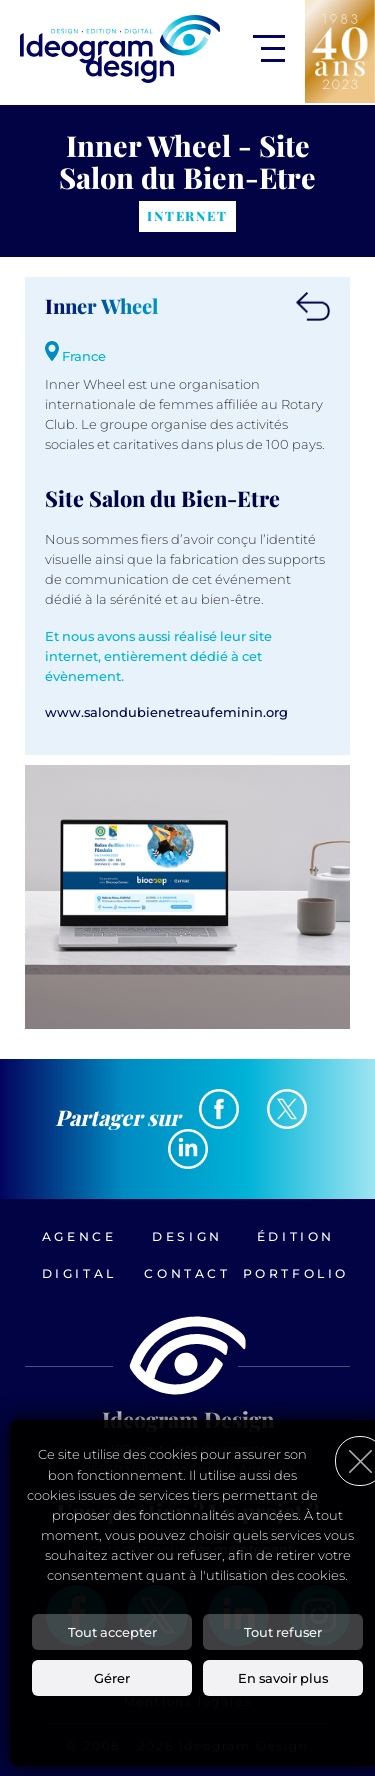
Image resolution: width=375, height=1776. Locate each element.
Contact (187, 1273)
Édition (296, 1236)
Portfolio (296, 1273)
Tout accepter (112, 1632)
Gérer (112, 1678)
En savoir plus (283, 1678)
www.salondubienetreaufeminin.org (166, 712)
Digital (79, 1273)
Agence (79, 1236)
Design (187, 1236)
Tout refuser (283, 1632)
